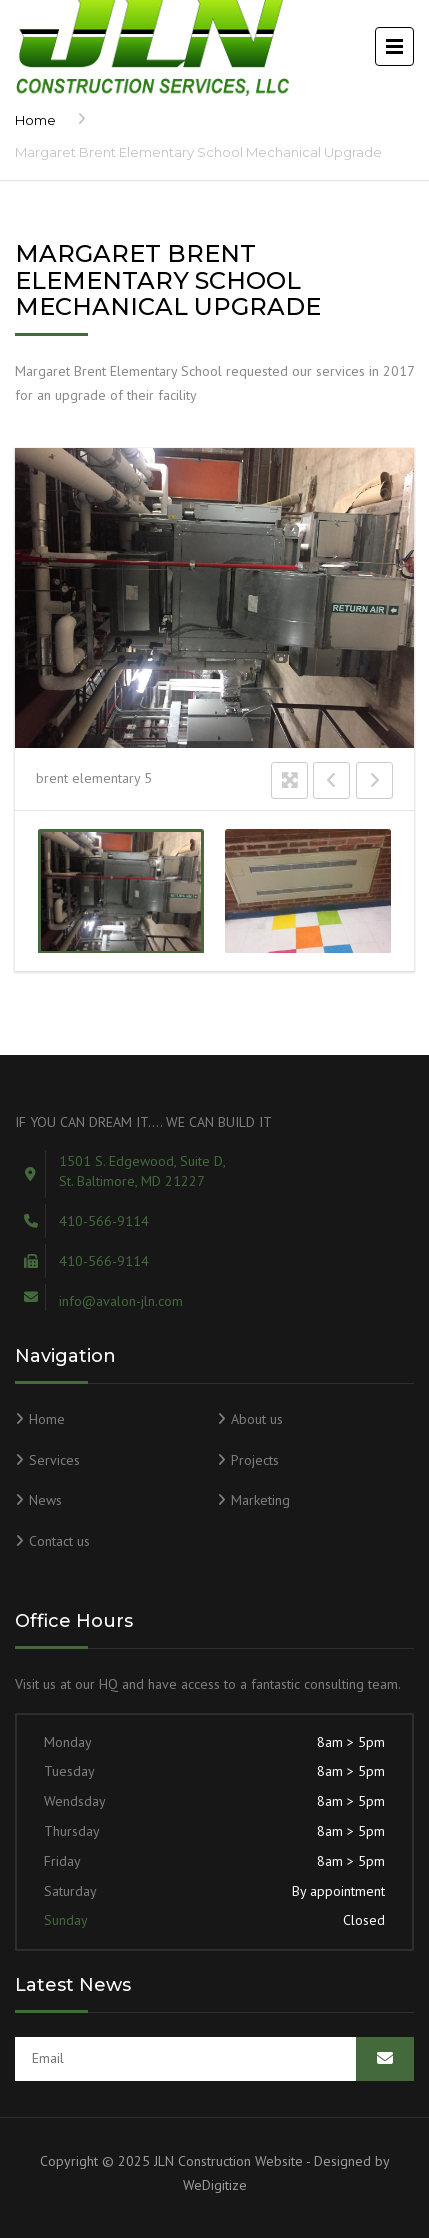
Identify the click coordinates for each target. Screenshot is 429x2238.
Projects (255, 1460)
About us (257, 1419)
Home (35, 120)
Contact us (59, 1541)
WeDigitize (215, 2185)
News (45, 1500)
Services (54, 1460)
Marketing (260, 1500)
